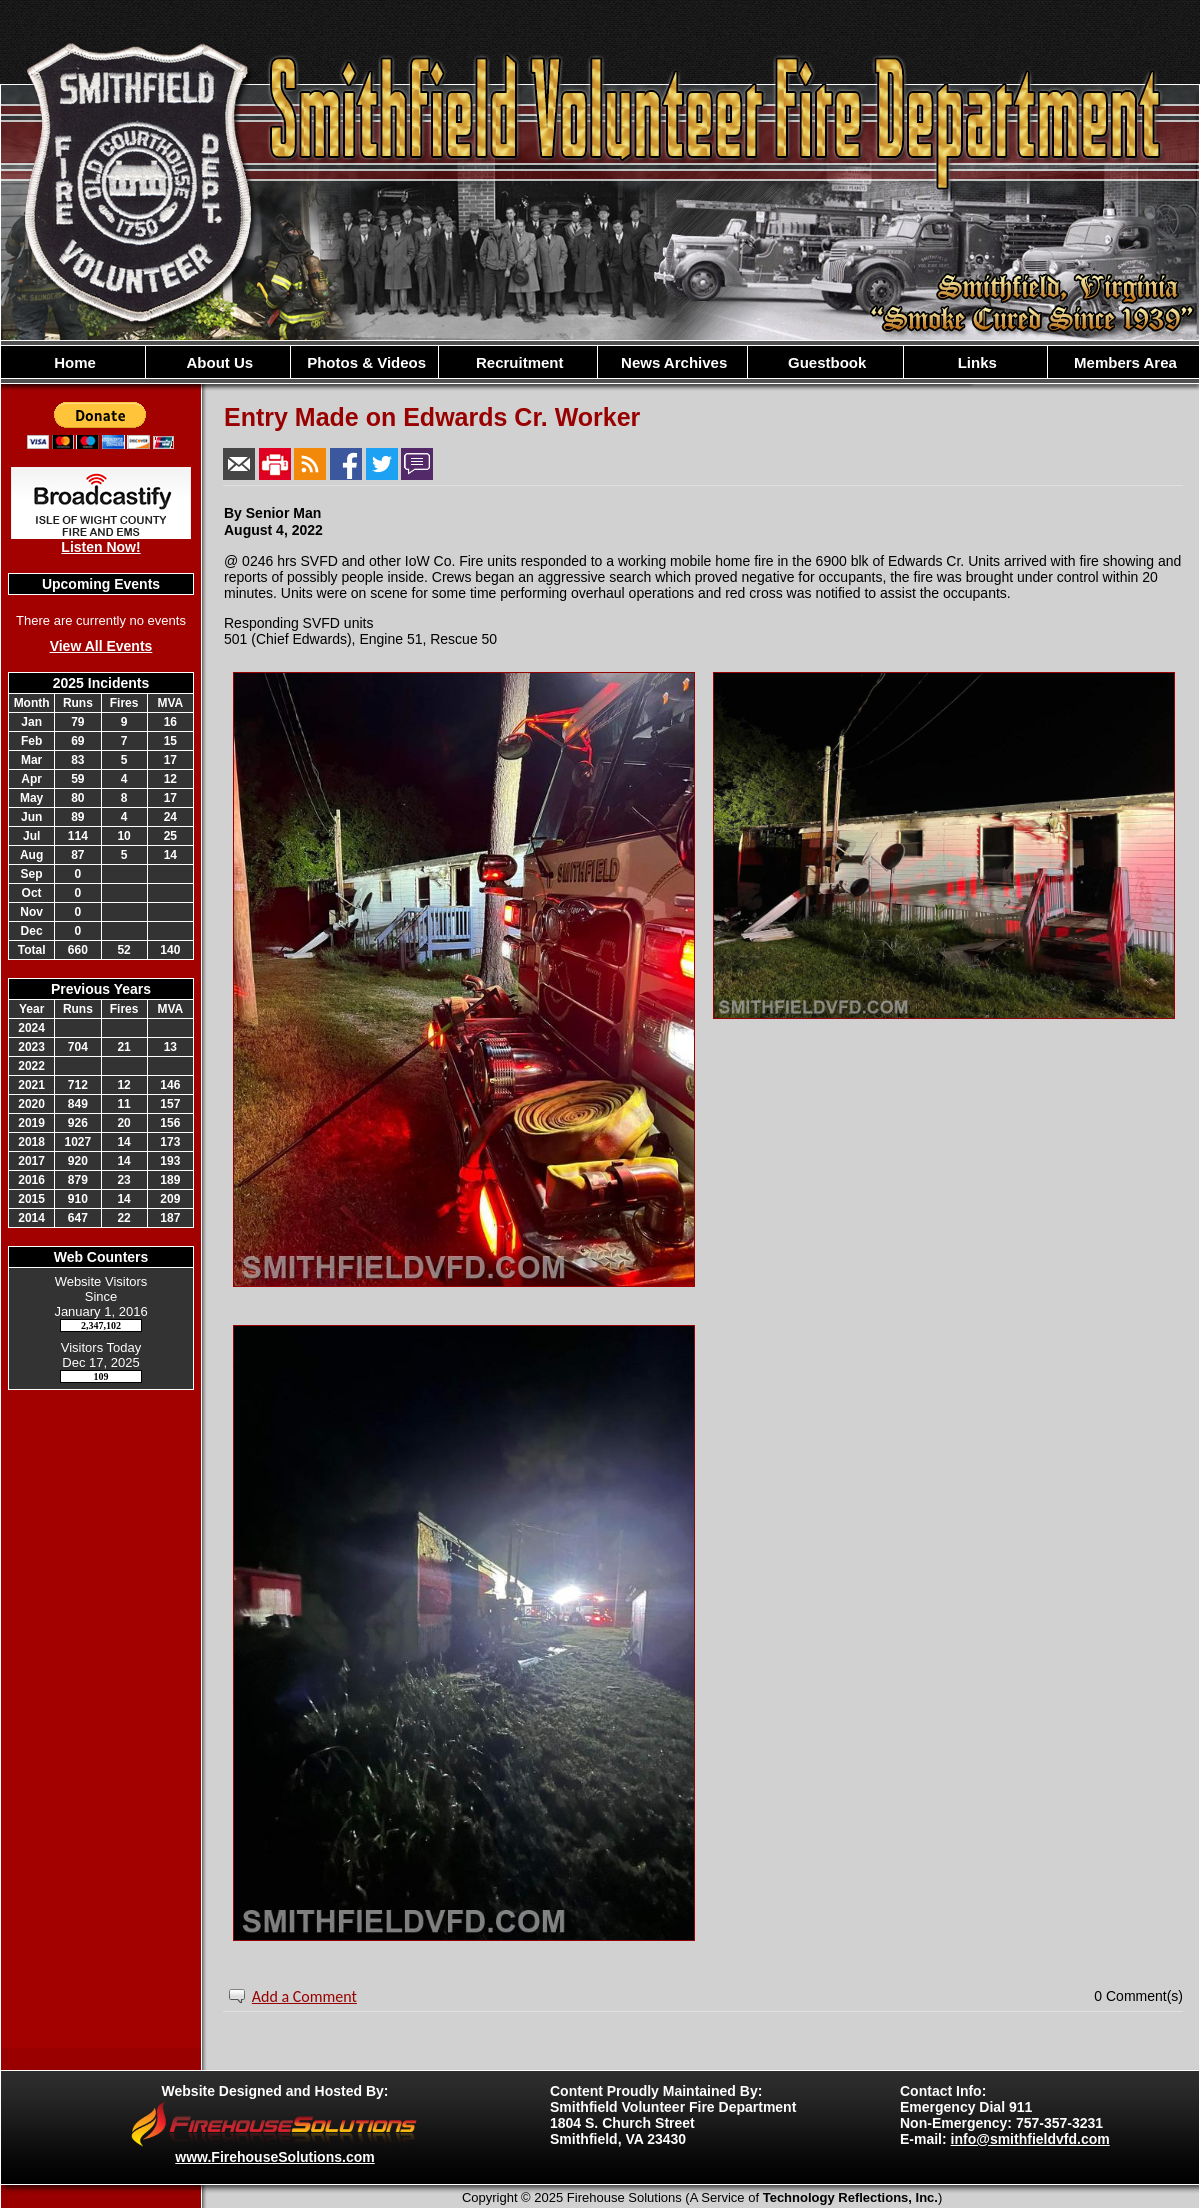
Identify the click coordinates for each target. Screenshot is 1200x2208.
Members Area (1123, 362)
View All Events (101, 646)
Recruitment (518, 362)
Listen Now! (100, 547)
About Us (218, 362)
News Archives (672, 362)
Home (73, 362)
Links (974, 362)
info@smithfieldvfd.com (1030, 2139)
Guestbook (825, 362)
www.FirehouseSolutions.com (274, 2157)
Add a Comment (304, 1996)
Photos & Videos (364, 362)
